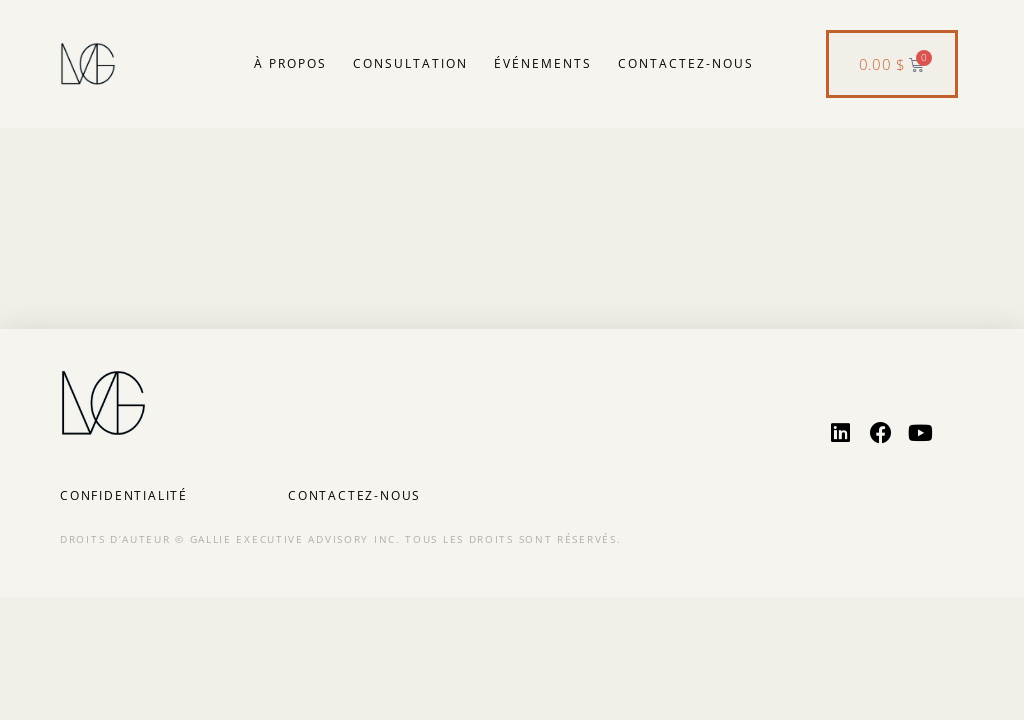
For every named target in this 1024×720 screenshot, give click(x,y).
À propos (290, 63)
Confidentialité (124, 495)
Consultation (410, 63)
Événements (543, 63)
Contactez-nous (686, 63)
